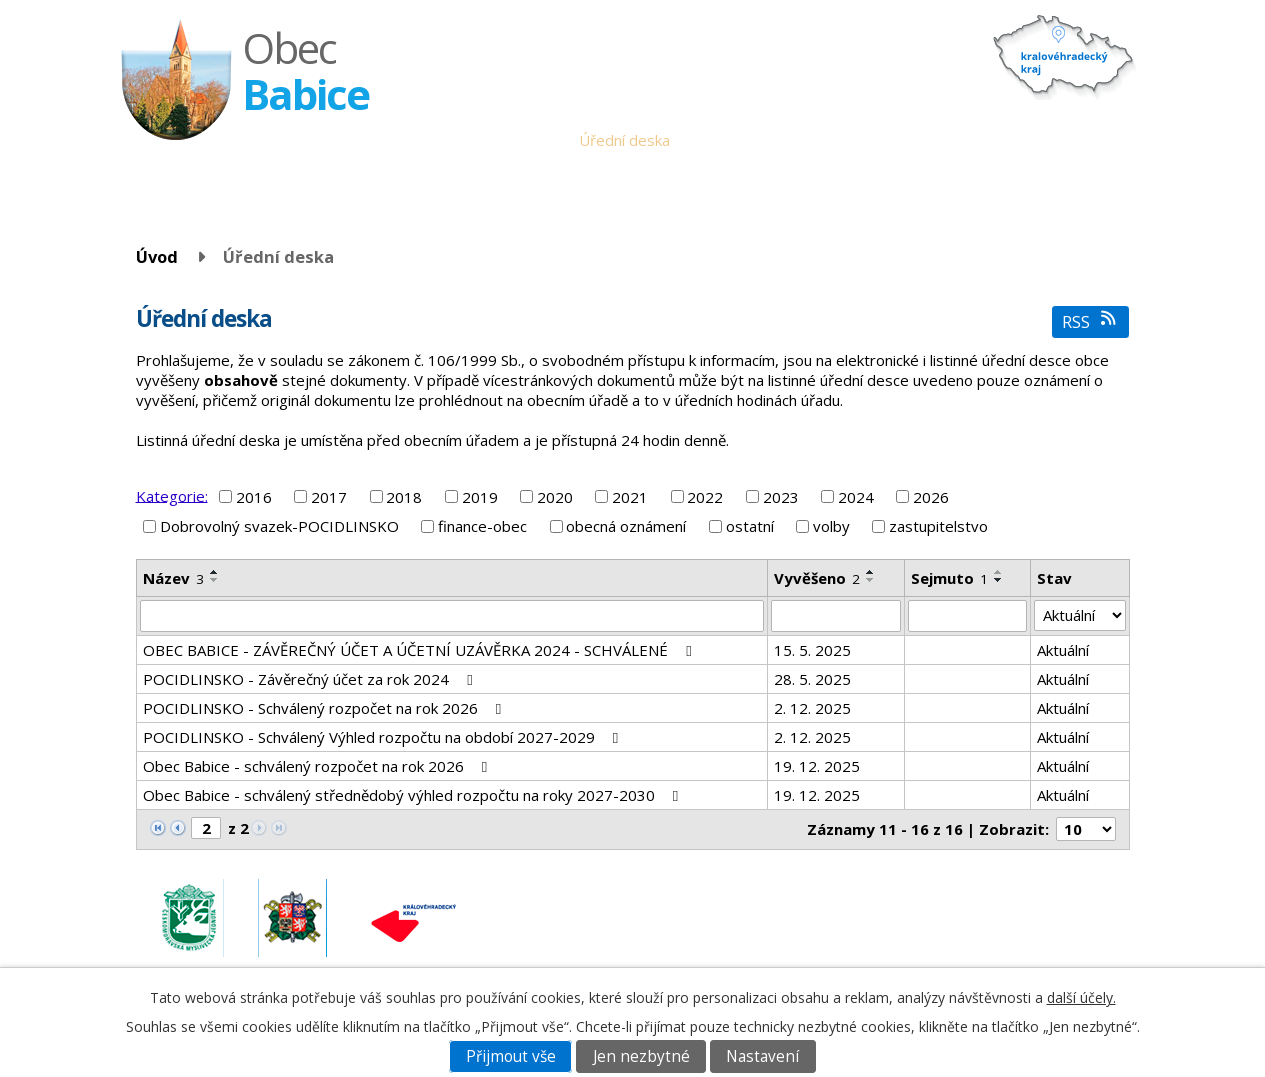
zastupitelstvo (938, 526)
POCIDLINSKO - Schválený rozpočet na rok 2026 (325, 708)
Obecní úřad (522, 140)
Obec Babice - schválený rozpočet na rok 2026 (318, 766)
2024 (856, 497)
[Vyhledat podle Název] (452, 616)
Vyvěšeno (817, 578)
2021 (630, 497)
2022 (705, 497)
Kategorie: (172, 495)
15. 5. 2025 (812, 650)
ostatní (750, 526)
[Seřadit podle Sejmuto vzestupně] (999, 572)
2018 (404, 497)
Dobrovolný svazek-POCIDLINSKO (279, 526)
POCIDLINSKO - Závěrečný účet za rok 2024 (311, 679)
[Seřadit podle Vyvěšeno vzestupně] (871, 572)
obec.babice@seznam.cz (990, 906)
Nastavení (762, 1056)
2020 (555, 497)
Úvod (447, 140)
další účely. (1081, 997)
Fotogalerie (984, 140)
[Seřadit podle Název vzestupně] (215, 572)
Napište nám (1082, 140)
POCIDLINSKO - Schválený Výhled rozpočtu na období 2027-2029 (384, 737)
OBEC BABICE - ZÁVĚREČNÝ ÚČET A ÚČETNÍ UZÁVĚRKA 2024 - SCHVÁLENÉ (420, 650)
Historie (902, 140)
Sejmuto (949, 578)
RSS (1090, 321)
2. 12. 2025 (812, 708)
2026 (931, 497)
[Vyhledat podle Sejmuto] (968, 616)
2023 (781, 497)
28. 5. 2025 (812, 679)
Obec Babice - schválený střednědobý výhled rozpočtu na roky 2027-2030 (414, 795)
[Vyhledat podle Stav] (1079, 616)
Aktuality (714, 140)
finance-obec (482, 526)
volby (831, 526)
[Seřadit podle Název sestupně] (215, 580)
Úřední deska (624, 140)
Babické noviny (808, 140)
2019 (480, 497)
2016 (254, 497)
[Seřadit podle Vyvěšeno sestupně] (871, 580)
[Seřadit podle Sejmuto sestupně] (999, 580)
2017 (329, 497)
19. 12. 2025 (817, 766)
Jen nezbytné (641, 1056)
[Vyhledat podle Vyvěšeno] (836, 616)
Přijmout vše (511, 1056)
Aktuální (1063, 650)
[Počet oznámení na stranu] (1086, 829)
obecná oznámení (626, 526)
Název (173, 578)
